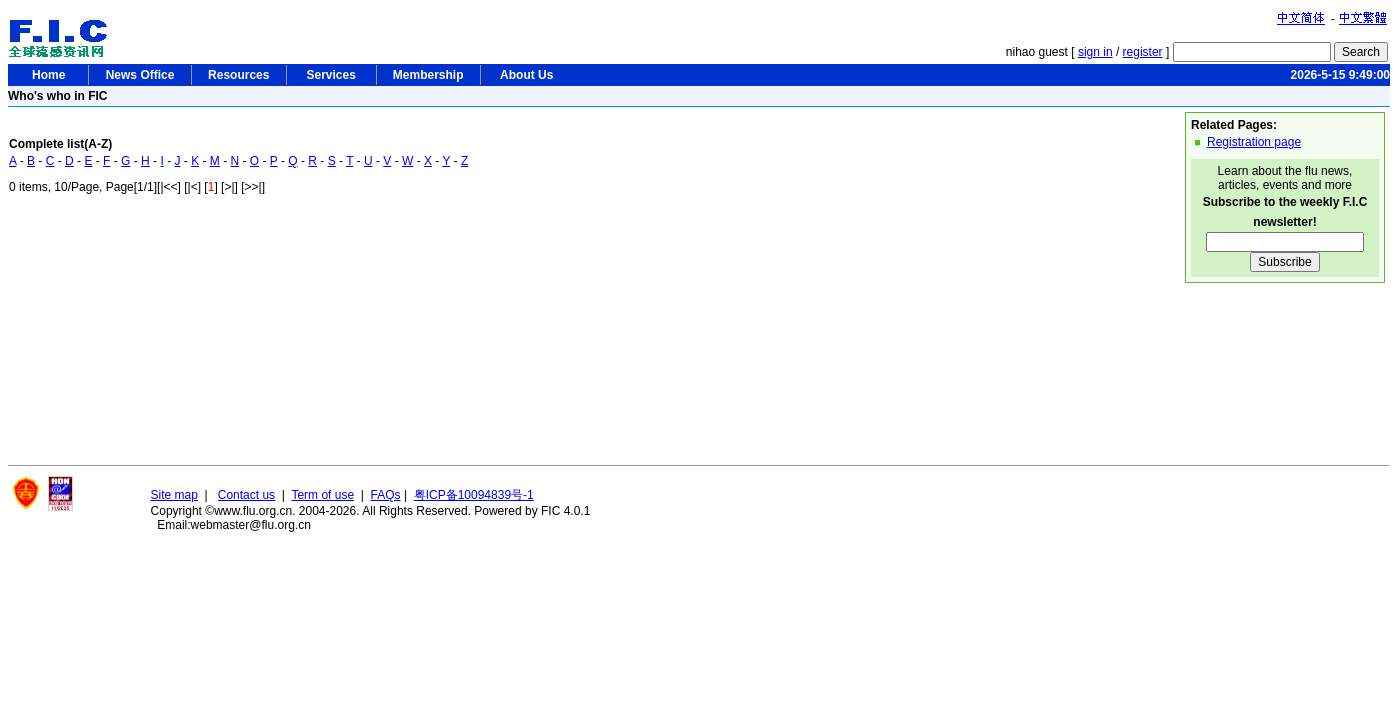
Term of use (322, 495)
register (1143, 52)
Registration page (1254, 142)
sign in (1095, 52)
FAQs (386, 495)
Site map (174, 495)
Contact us (246, 495)
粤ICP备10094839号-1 (474, 495)
